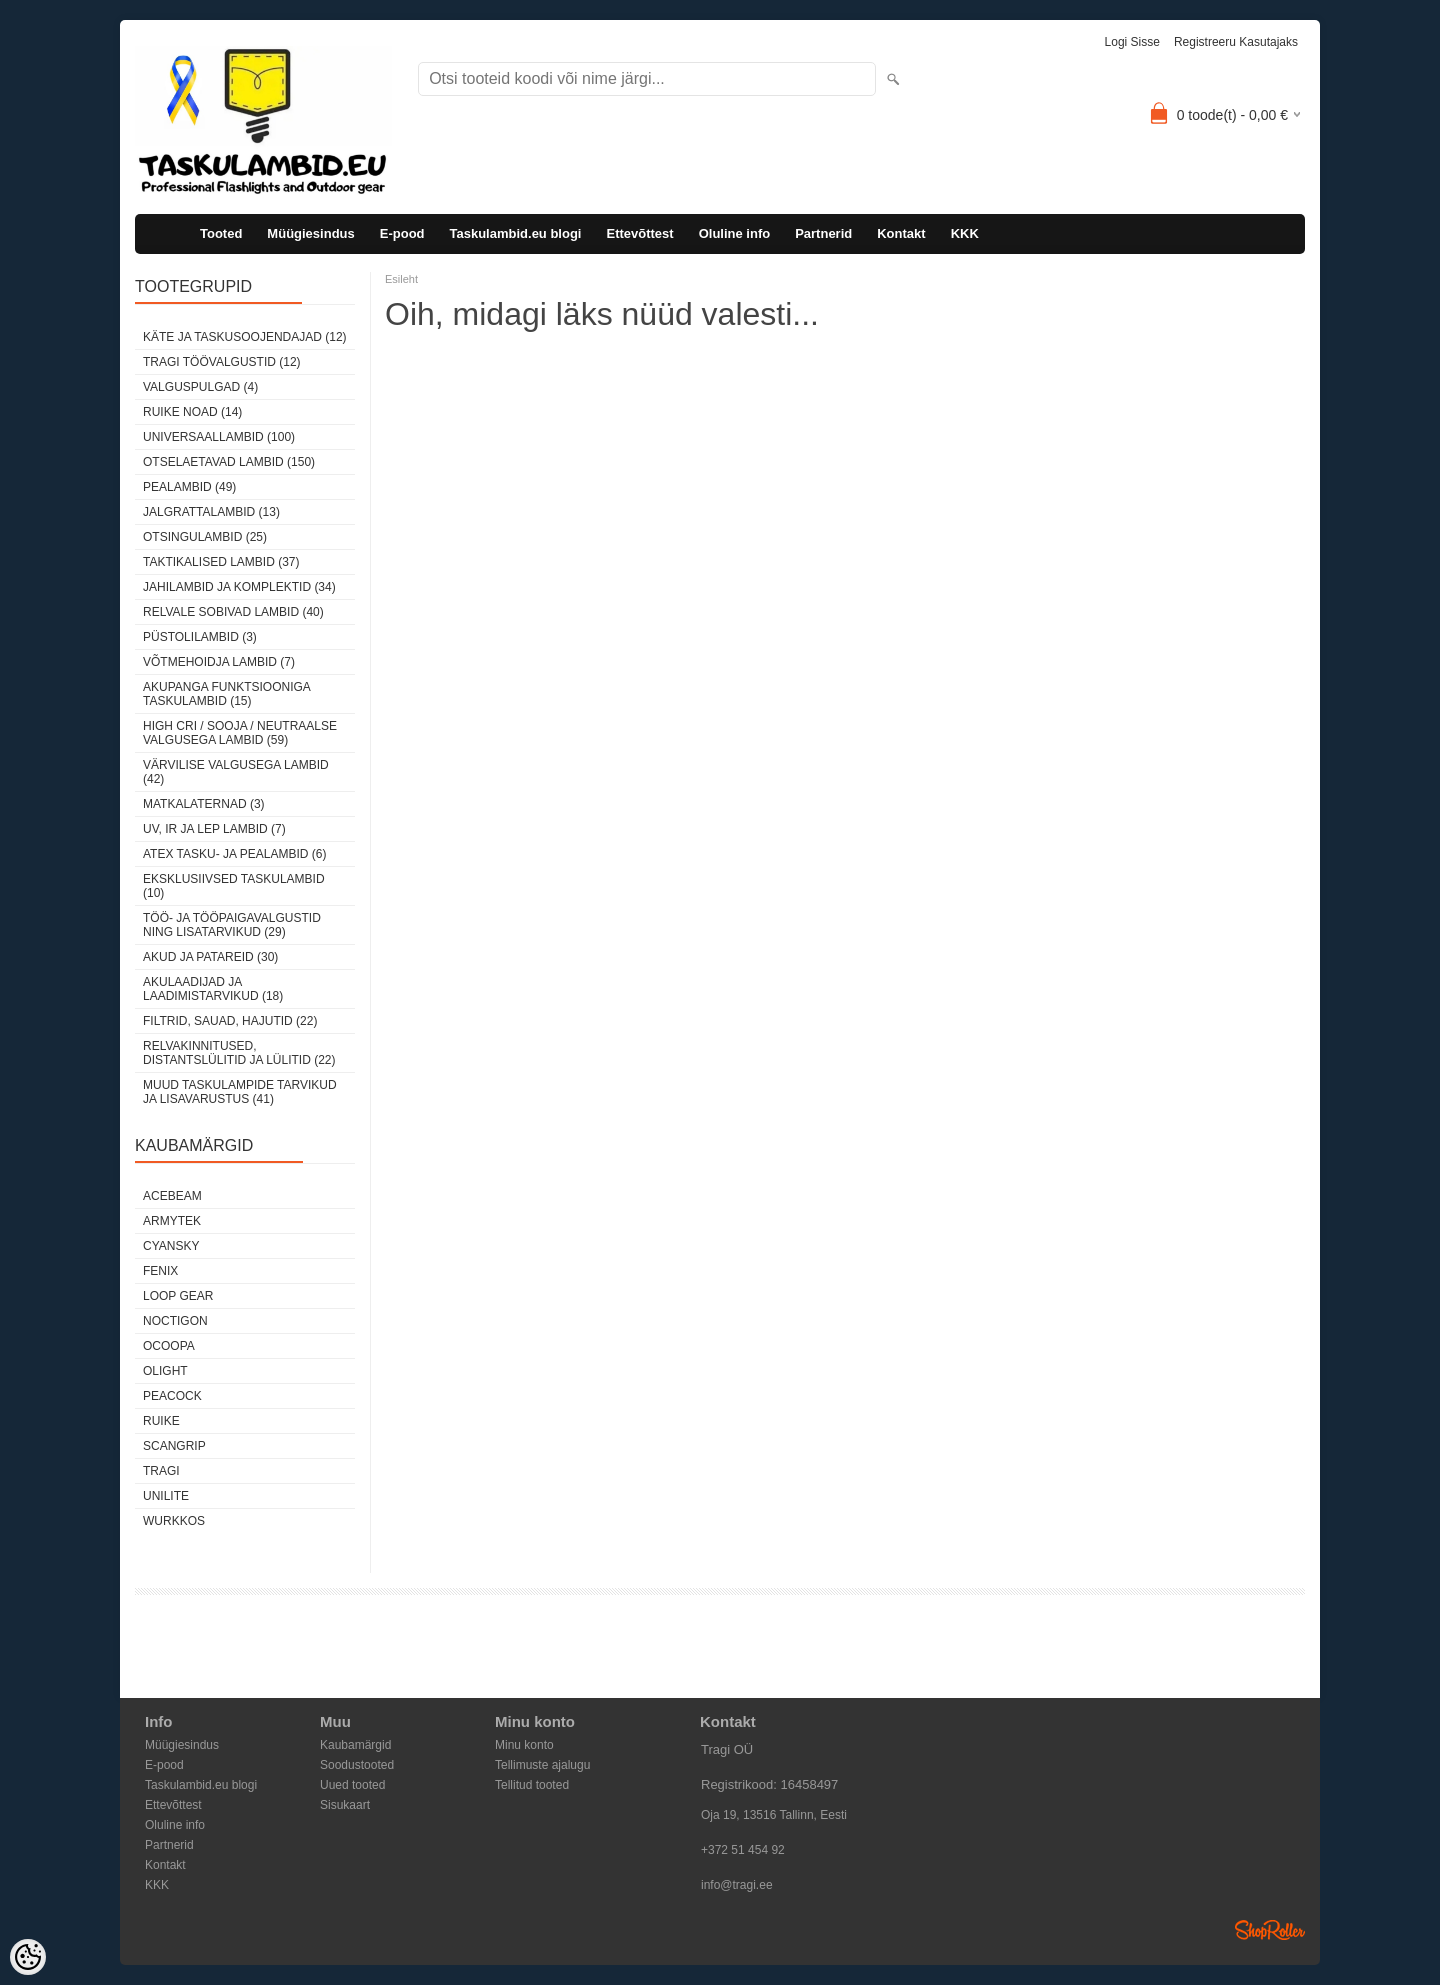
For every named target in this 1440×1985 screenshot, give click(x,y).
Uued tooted (352, 1785)
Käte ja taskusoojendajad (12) (245, 337)
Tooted (221, 233)
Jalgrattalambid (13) (211, 512)
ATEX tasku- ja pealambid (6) (234, 854)
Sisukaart (345, 1805)
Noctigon (175, 1321)
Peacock (172, 1396)
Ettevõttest (639, 233)
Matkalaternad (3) (204, 804)
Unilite (166, 1496)
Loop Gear (178, 1296)
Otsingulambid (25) (205, 537)
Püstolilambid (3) (200, 637)
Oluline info (735, 233)
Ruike (161, 1421)
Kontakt (901, 233)
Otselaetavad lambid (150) (229, 462)
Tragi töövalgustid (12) (222, 362)
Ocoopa (169, 1346)
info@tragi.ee (737, 1885)
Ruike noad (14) (192, 412)
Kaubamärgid (355, 1745)
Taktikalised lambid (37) (221, 562)
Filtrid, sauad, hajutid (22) (230, 1021)
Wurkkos (174, 1521)
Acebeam (172, 1196)
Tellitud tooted (532, 1785)
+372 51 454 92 (743, 1850)
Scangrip (174, 1446)
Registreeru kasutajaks (1236, 42)
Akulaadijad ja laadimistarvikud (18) (213, 989)
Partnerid (823, 233)
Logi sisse (1132, 42)
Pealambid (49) (189, 487)
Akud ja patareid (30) (210, 957)
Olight (165, 1371)
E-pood (402, 233)
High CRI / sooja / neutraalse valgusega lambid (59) (240, 733)
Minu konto (524, 1745)
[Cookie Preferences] (28, 1957)
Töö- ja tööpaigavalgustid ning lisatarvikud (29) (232, 925)
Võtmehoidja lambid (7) (219, 662)
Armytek (172, 1221)
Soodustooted (357, 1765)
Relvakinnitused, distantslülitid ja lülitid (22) (239, 1053)
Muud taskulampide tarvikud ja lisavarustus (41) (240, 1092)
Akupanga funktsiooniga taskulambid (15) (226, 694)
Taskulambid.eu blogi (516, 233)
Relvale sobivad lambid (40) (233, 612)
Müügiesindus (310, 233)
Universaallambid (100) (219, 437)
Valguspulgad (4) (200, 387)
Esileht (401, 279)
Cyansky (171, 1246)
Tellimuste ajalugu (542, 1765)
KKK (965, 233)
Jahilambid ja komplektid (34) (239, 587)
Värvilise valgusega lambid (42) (236, 772)
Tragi (161, 1471)
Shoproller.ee (1270, 1930)
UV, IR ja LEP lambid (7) (214, 829)
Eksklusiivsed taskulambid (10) (234, 886)
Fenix (160, 1271)
